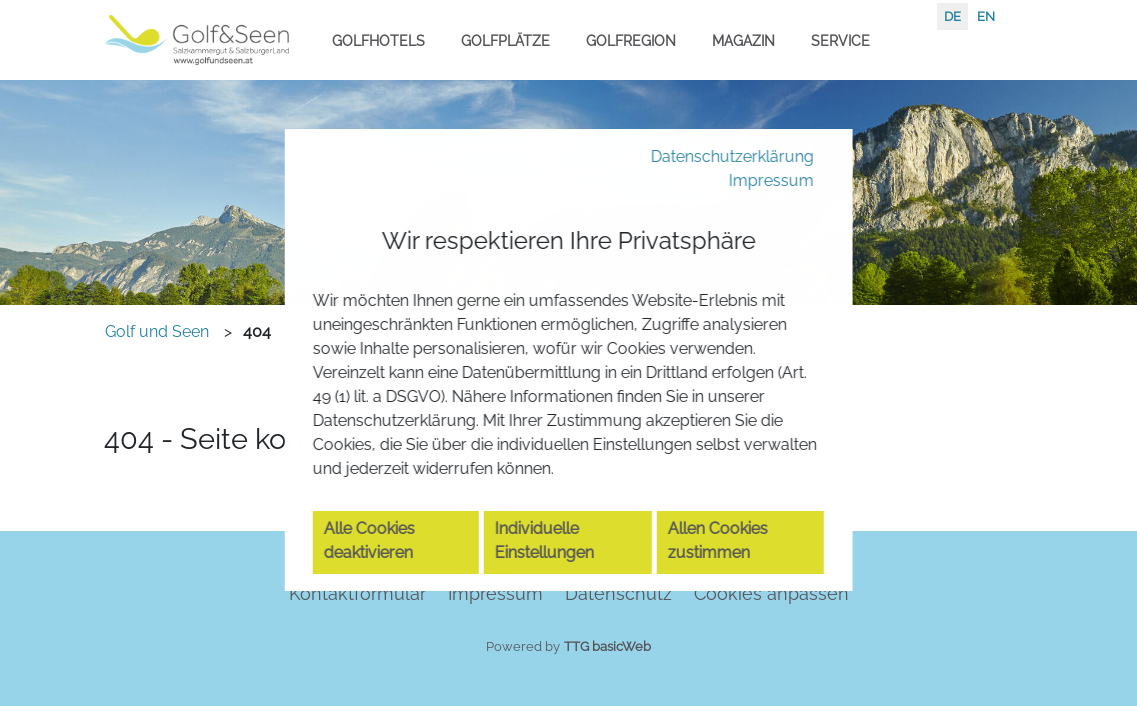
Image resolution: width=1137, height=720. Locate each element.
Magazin (743, 40)
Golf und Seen (157, 331)
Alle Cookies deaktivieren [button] (380, 577)
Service (840, 40)
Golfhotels (378, 40)
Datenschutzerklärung (717, 116)
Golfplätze (505, 40)
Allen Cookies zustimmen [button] (725, 577)
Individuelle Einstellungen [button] (554, 577)
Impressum (763, 143)
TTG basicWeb (607, 646)
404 (257, 331)
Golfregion (631, 40)
